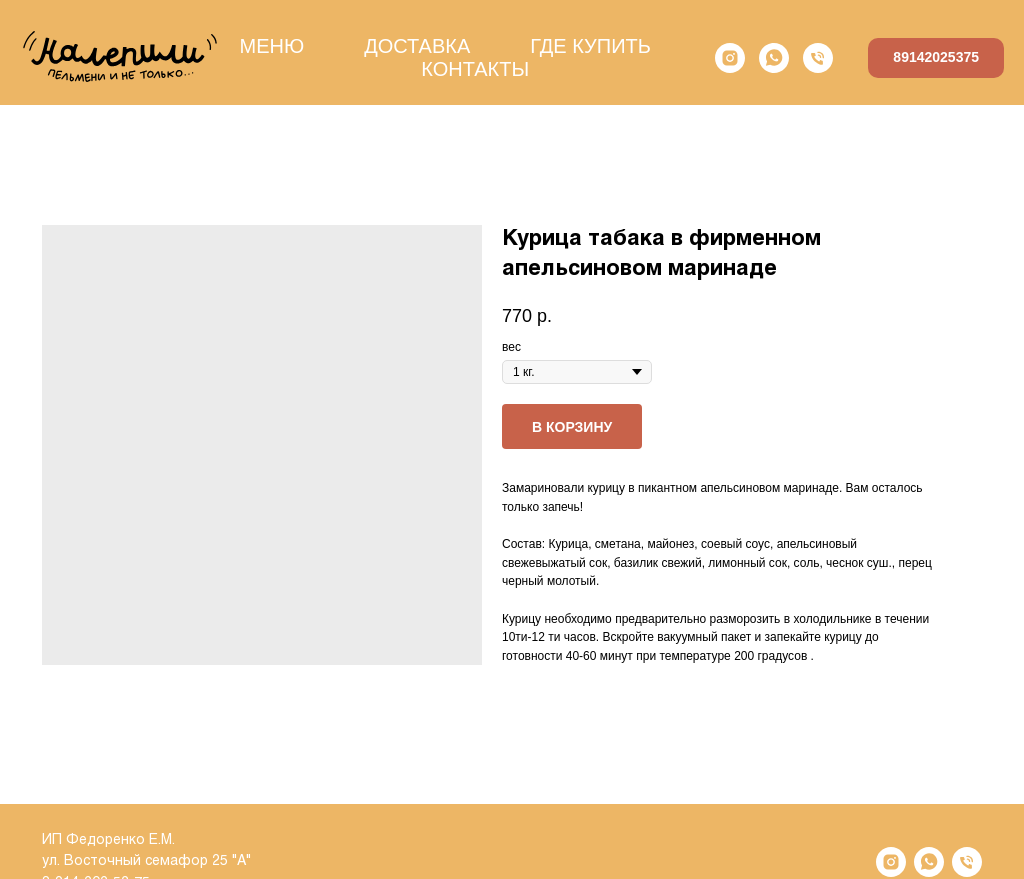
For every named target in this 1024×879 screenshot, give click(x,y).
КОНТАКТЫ (475, 69)
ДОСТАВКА (417, 46)
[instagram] (730, 58)
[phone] (818, 58)
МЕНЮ (271, 46)
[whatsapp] (774, 58)
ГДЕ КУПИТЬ (590, 46)
